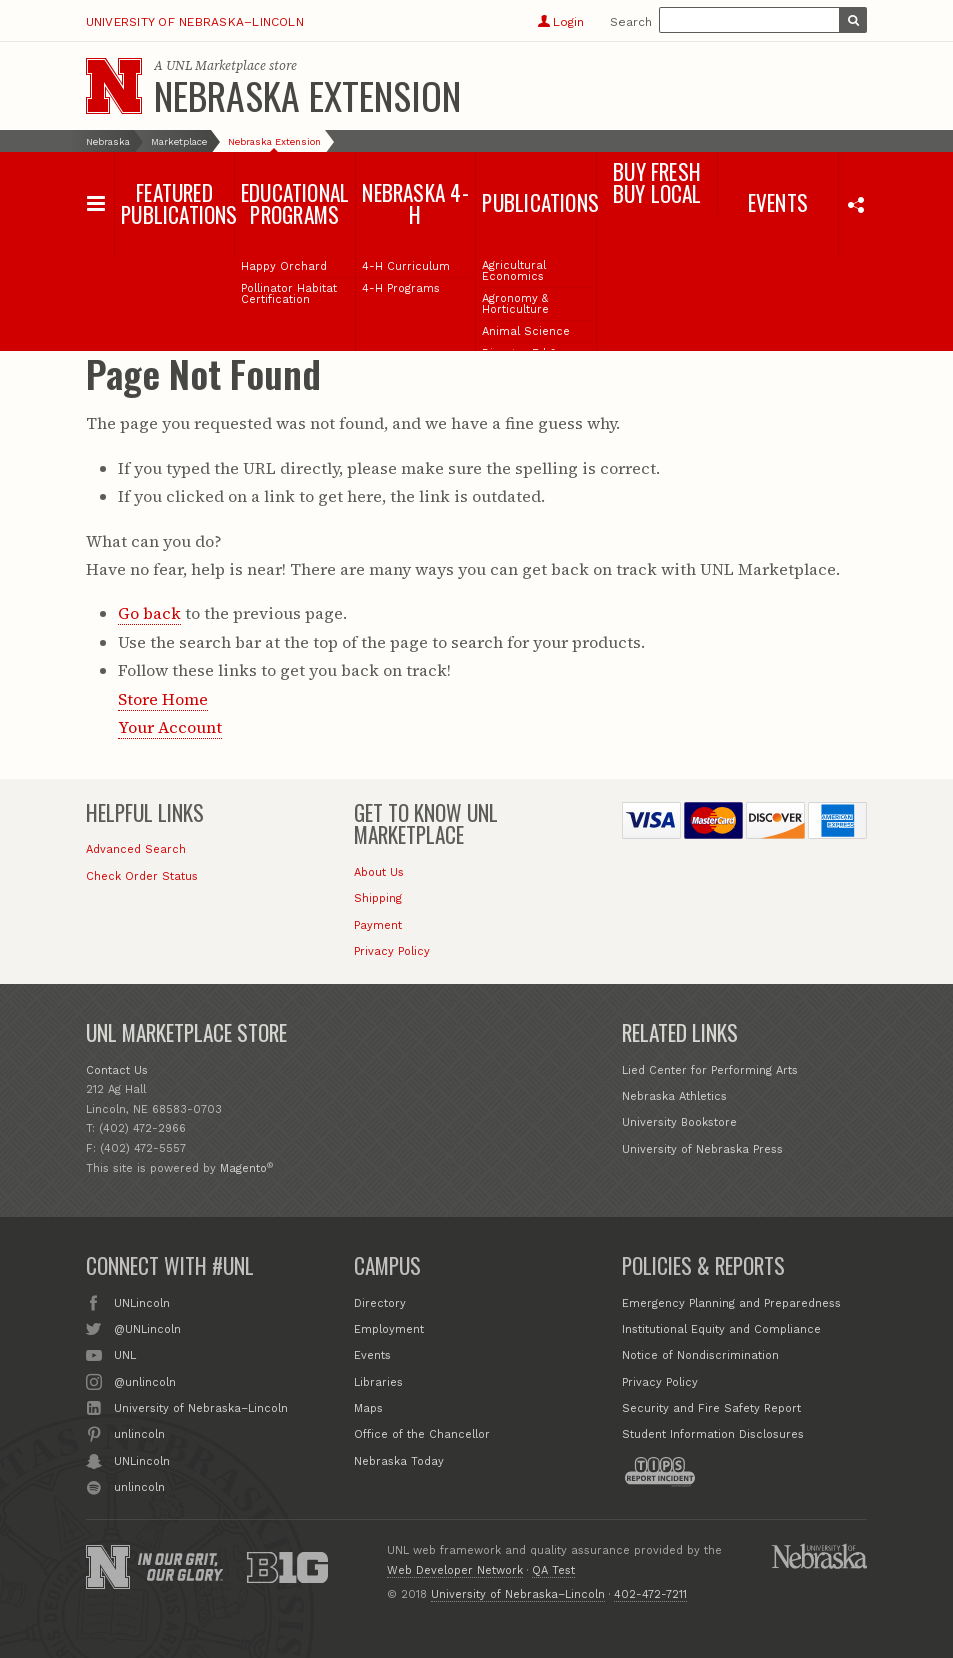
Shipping (378, 898)
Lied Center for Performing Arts (710, 1070)
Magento (243, 1168)
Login (560, 22)
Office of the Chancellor (422, 1434)
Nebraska (108, 141)
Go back (149, 613)
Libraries (378, 1382)
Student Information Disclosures (713, 1434)
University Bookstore (679, 1122)
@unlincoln (145, 1381)
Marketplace (179, 141)
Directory (380, 1303)
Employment (389, 1329)
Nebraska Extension (307, 95)
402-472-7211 (650, 1594)
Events (372, 1355)
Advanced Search (136, 849)
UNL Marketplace (216, 65)
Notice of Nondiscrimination (700, 1355)
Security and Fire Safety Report (711, 1408)
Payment (378, 925)
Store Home (163, 699)
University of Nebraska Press (702, 1149)
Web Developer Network (455, 1570)
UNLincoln (142, 1302)
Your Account (170, 727)
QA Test (553, 1570)
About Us (379, 872)
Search (631, 22)
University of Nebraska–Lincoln (195, 22)
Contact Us (117, 1070)
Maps (368, 1408)
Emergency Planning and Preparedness (731, 1303)
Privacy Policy (392, 951)
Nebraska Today (399, 1461)
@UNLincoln (147, 1328)
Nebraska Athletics (674, 1096)
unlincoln (139, 1433)
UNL (125, 1354)
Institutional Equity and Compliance (721, 1329)
